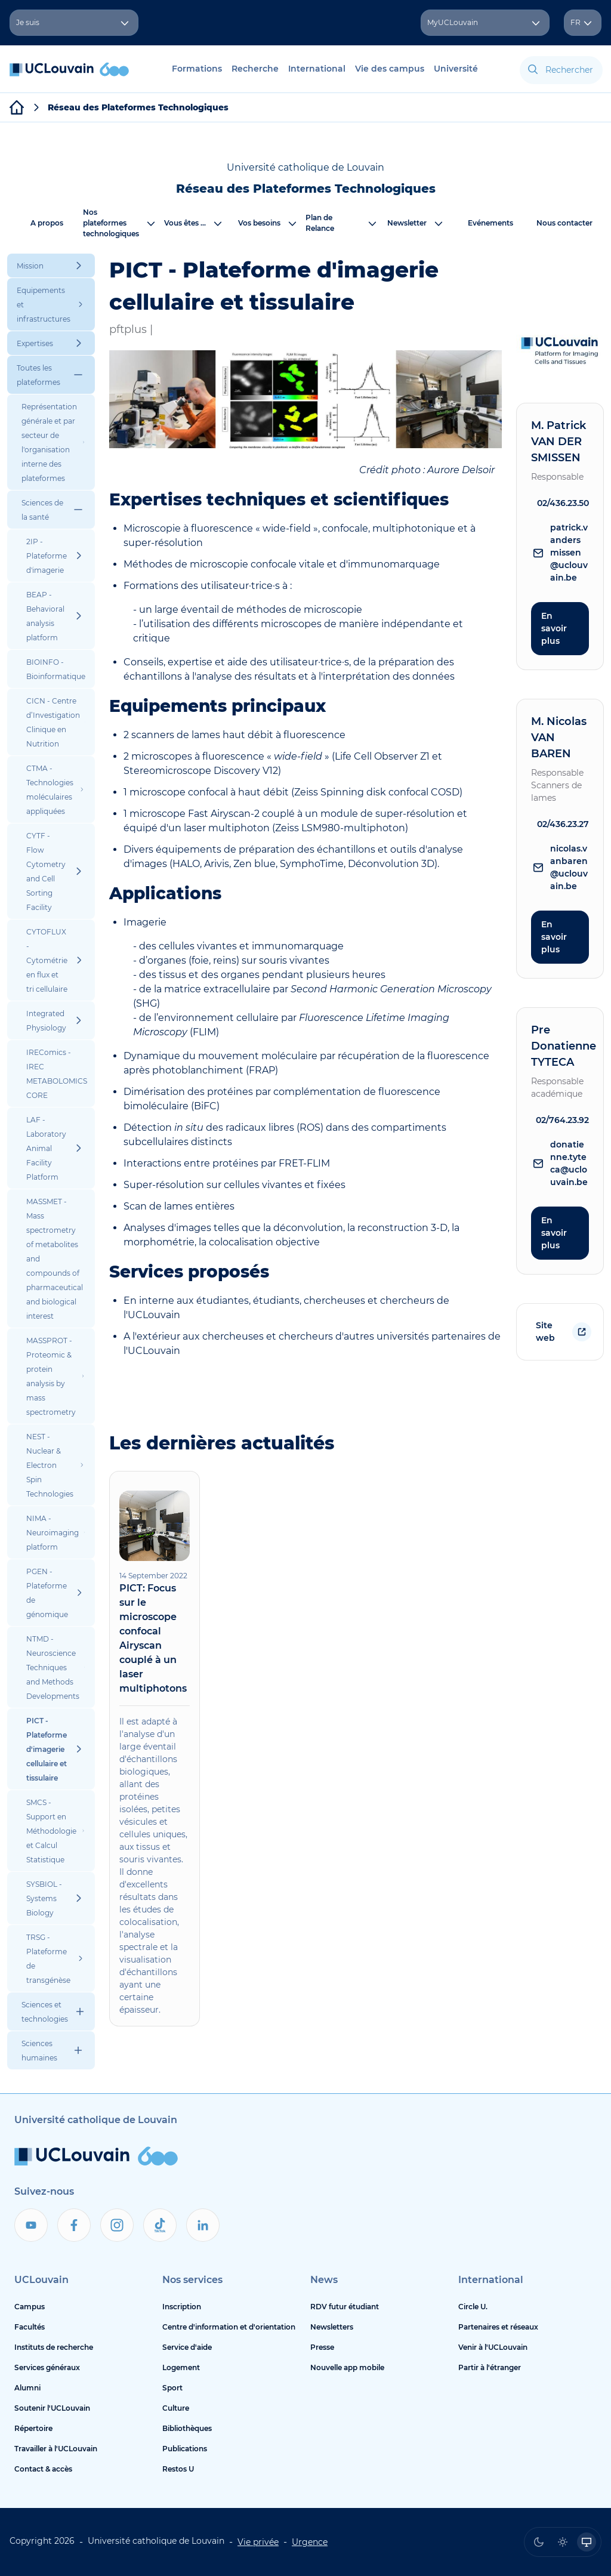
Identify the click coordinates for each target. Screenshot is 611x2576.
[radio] (538, 2542)
